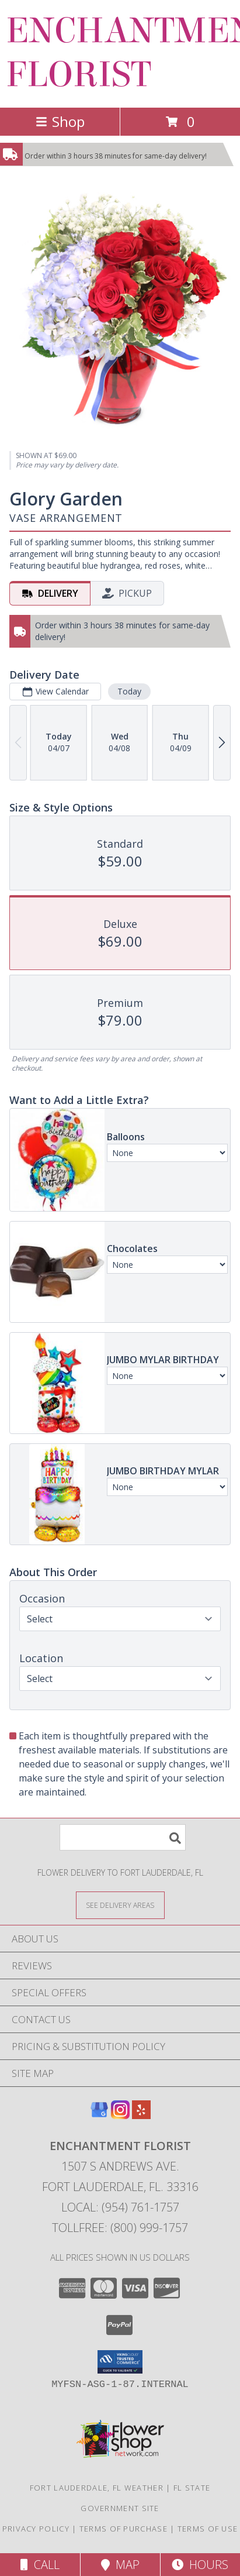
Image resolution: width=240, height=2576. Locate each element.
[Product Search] (123, 1837)
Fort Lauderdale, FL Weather (97, 2487)
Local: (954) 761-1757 (120, 2207)
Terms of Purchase (123, 2528)
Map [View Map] (120, 2564)
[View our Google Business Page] (99, 2115)
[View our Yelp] (141, 2115)
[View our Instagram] (120, 2115)
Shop (60, 121)
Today (129, 691)
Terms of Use (208, 2528)
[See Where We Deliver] (120, 1904)
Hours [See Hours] (200, 2564)
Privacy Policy (35, 2528)
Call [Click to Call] (40, 2564)
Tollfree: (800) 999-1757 (120, 2227)
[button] (120, 2362)
